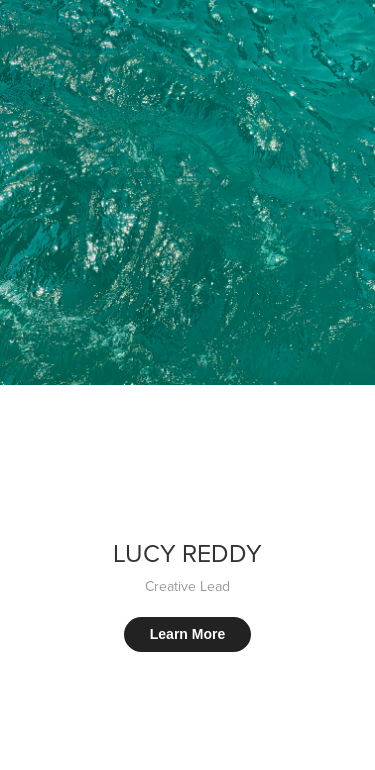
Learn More (187, 634)
